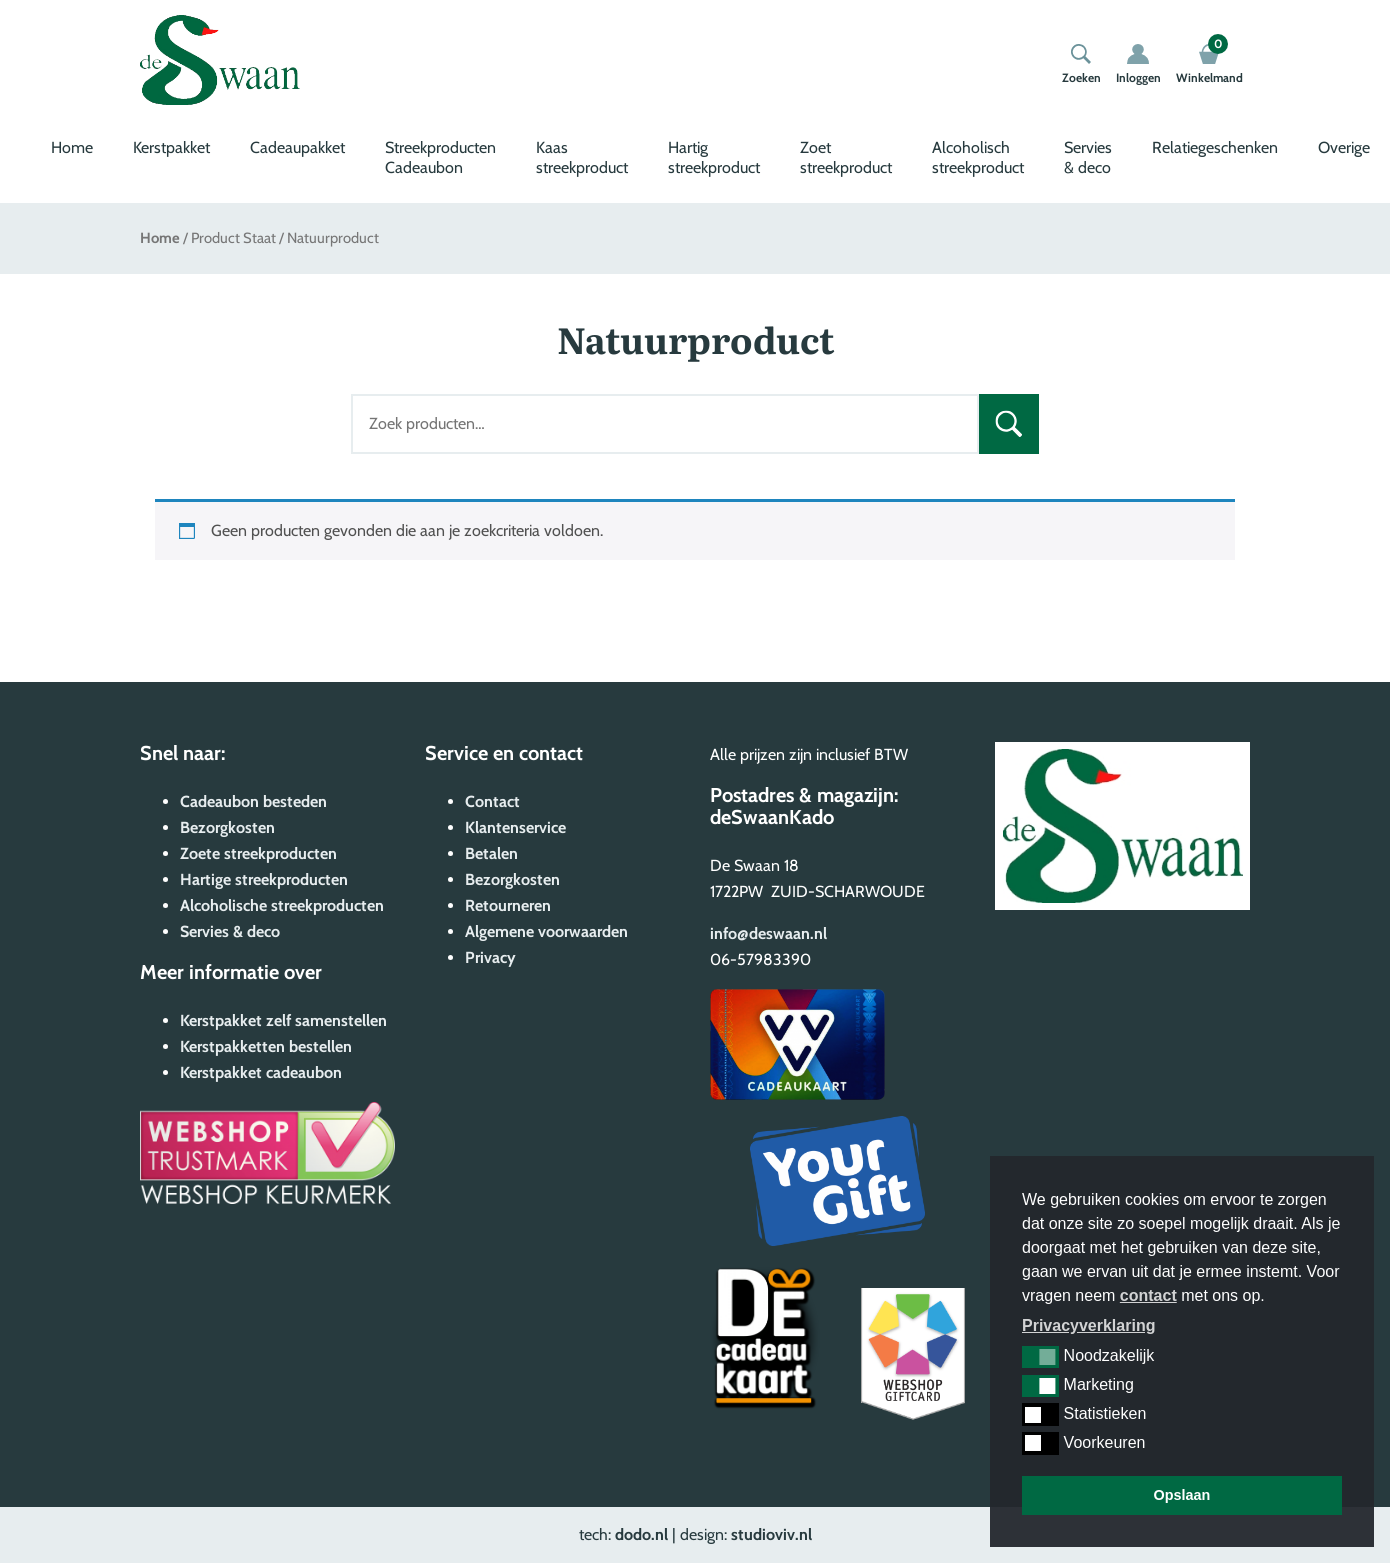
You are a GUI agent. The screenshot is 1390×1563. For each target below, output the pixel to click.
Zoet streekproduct (846, 157)
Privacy (490, 957)
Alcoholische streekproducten (282, 905)
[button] (1040, 1357)
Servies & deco (1088, 157)
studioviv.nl (771, 1534)
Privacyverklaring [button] (1088, 1325)
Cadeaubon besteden (253, 801)
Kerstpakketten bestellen (266, 1046)
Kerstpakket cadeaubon (261, 1072)
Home (72, 147)
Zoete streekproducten (258, 853)
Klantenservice (515, 827)
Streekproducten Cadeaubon (440, 157)
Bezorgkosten (227, 827)
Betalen (491, 853)
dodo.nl (641, 1534)
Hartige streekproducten (264, 879)
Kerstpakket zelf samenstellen (283, 1020)
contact (1148, 1295)
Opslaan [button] (1182, 1495)
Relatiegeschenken (1215, 147)
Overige (1344, 147)
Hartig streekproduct (714, 157)
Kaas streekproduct (582, 157)
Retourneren (508, 905)
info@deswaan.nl (768, 933)
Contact (492, 801)
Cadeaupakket (297, 147)
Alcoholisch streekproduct (978, 157)
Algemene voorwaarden (546, 931)
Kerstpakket (171, 147)
